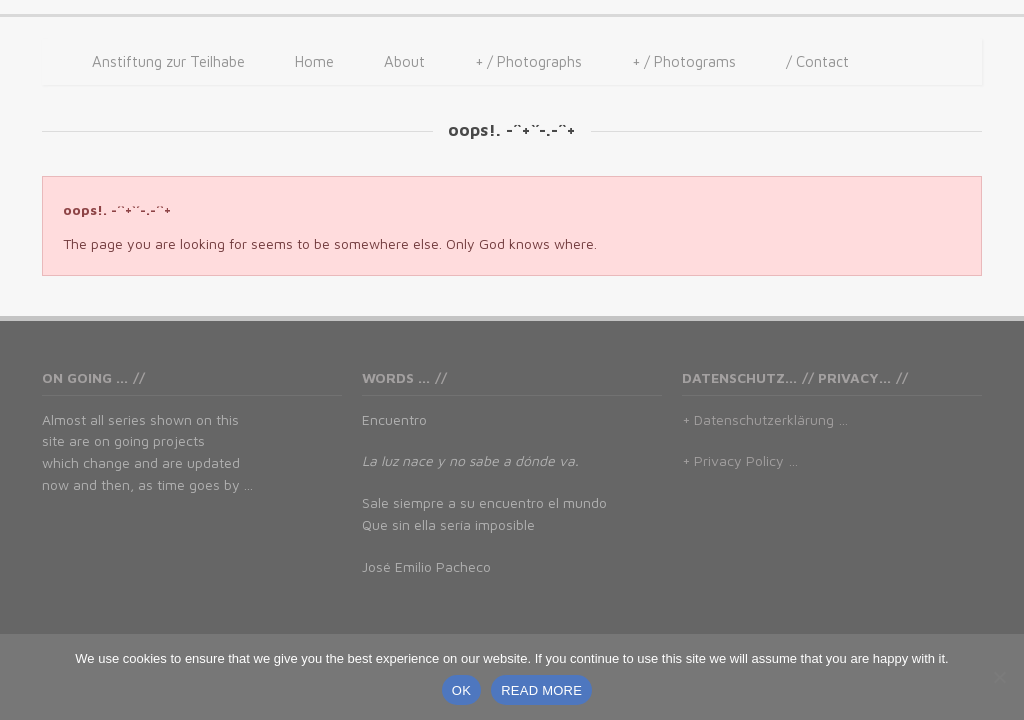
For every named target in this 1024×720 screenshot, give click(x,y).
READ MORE (541, 690)
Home (314, 61)
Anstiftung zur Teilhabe (168, 61)
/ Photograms (684, 62)
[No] (999, 677)
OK (461, 690)
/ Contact (817, 61)
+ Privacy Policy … (740, 460)
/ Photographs (528, 62)
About (404, 61)
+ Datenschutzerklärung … (765, 419)
